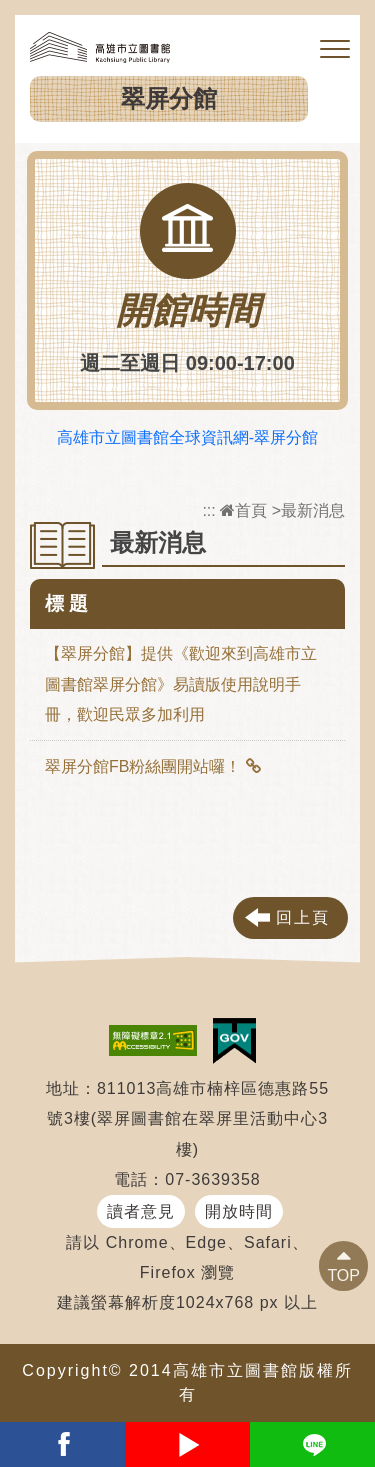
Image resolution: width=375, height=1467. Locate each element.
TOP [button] (343, 1275)
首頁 (243, 510)
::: (208, 510)
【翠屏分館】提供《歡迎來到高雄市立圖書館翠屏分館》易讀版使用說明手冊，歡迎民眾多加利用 (181, 684)
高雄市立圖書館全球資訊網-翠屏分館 (187, 437)
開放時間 (239, 1211)
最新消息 (313, 510)
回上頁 (303, 917)
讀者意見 (141, 1211)
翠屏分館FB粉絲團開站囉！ (143, 766)
